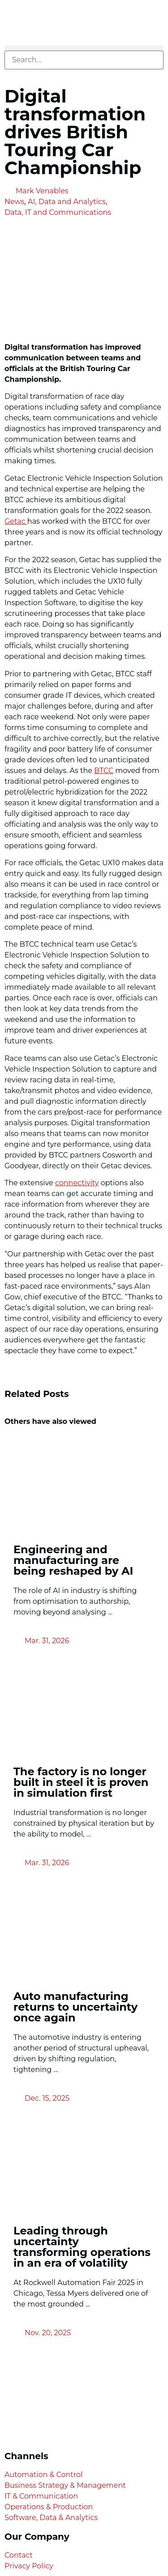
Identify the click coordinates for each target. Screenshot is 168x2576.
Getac (15, 521)
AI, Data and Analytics (67, 201)
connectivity (77, 1183)
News (14, 201)
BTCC (103, 770)
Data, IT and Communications (57, 212)
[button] (84, 48)
